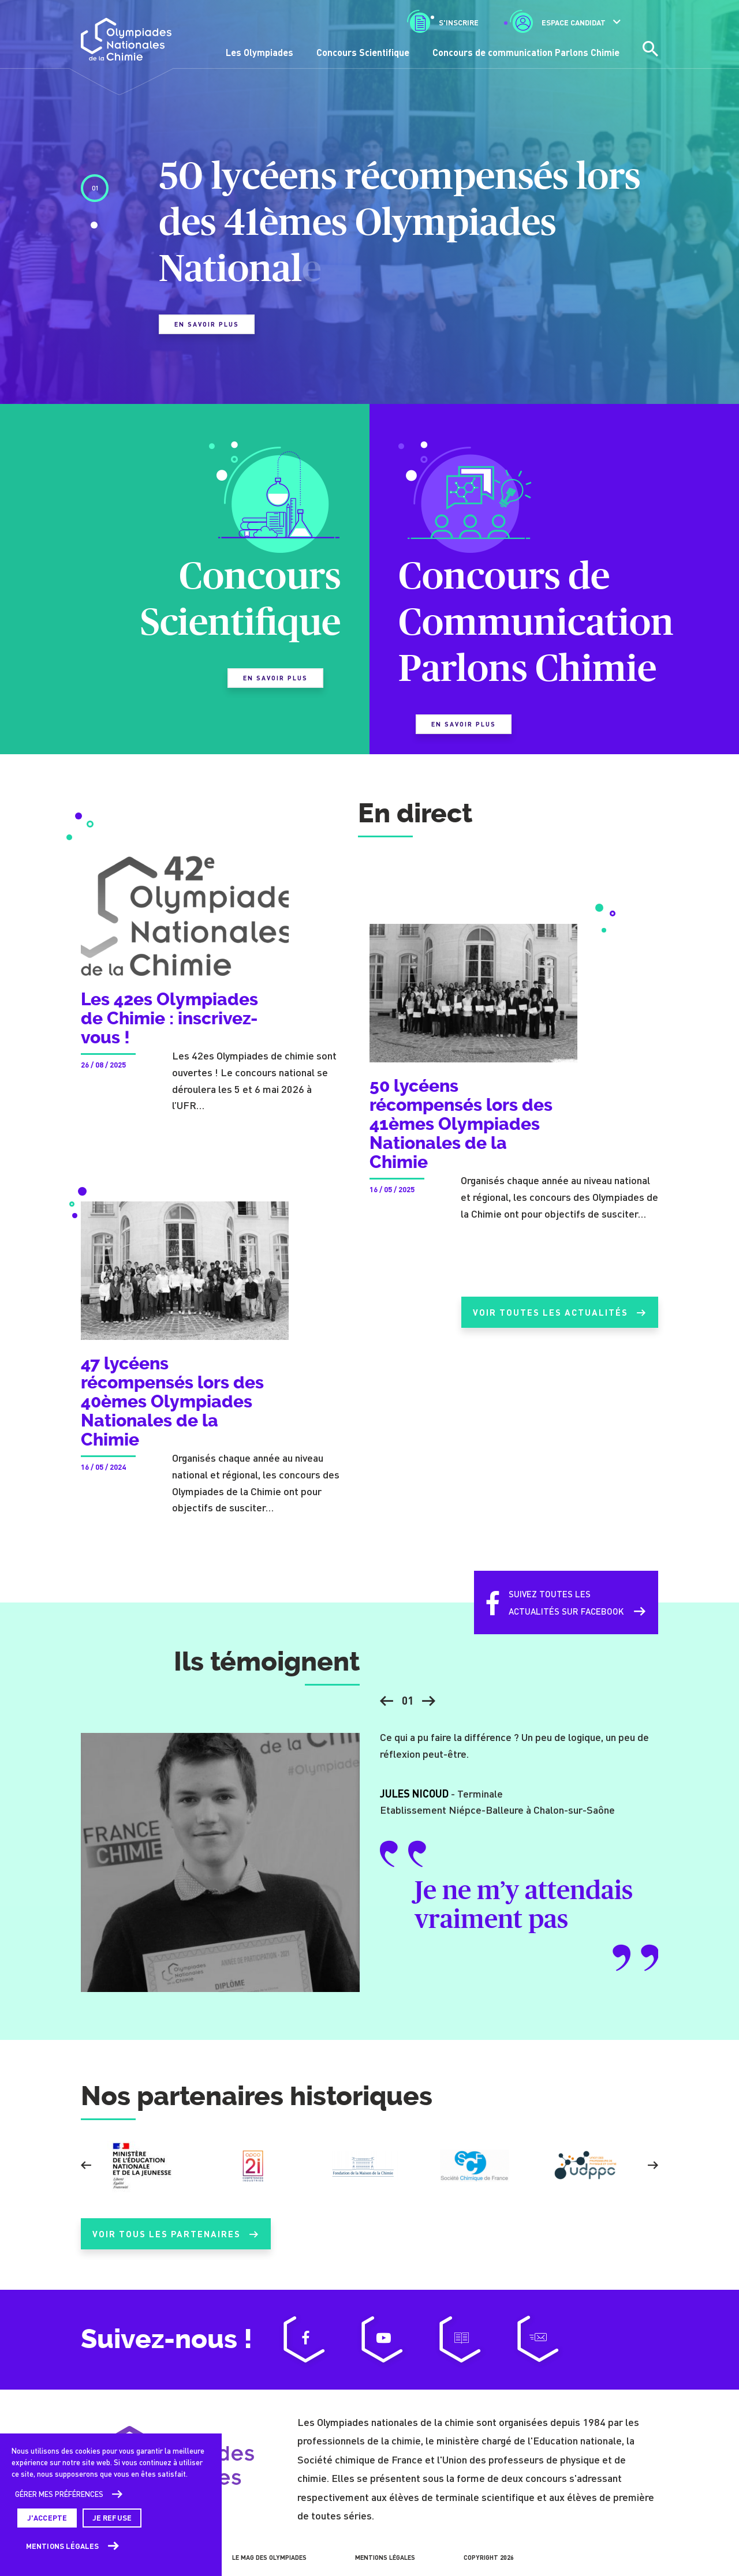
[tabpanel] (369, 254)
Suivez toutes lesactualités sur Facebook (548, 1613)
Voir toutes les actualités (556, 1323)
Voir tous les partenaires (175, 2245)
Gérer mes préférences (59, 2494)
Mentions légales (62, 2546)
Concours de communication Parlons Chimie (525, 52)
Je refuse (112, 2517)
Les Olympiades (259, 52)
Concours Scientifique (362, 52)
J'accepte (47, 2517)
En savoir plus (206, 324)
